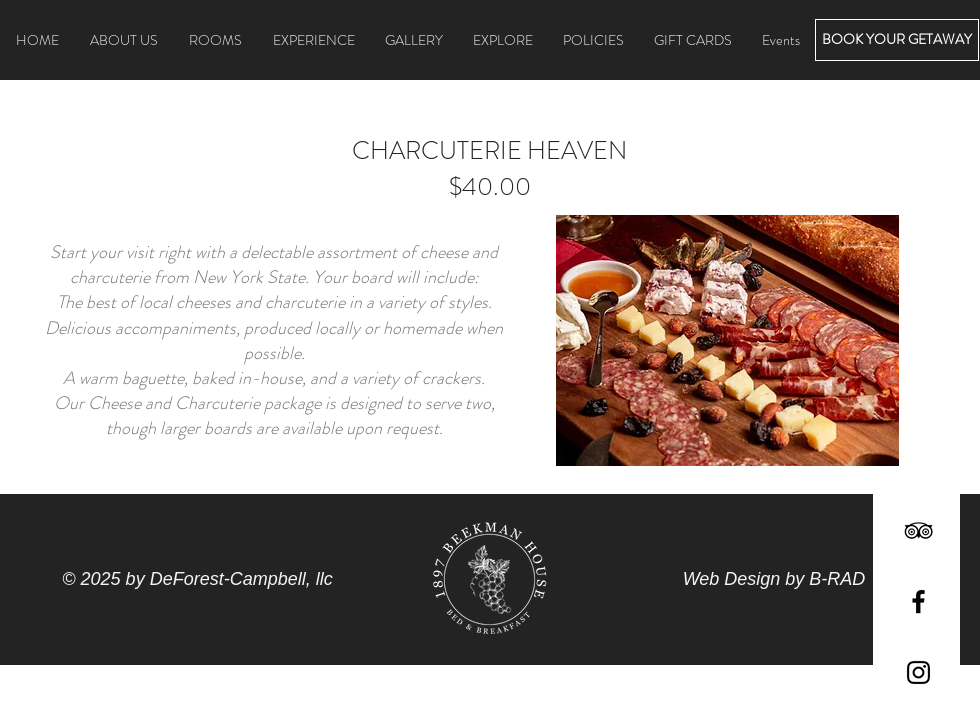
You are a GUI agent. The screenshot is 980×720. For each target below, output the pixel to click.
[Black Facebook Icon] (918, 601)
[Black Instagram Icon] (918, 672)
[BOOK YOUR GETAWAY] (897, 40)
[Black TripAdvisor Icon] (918, 530)
